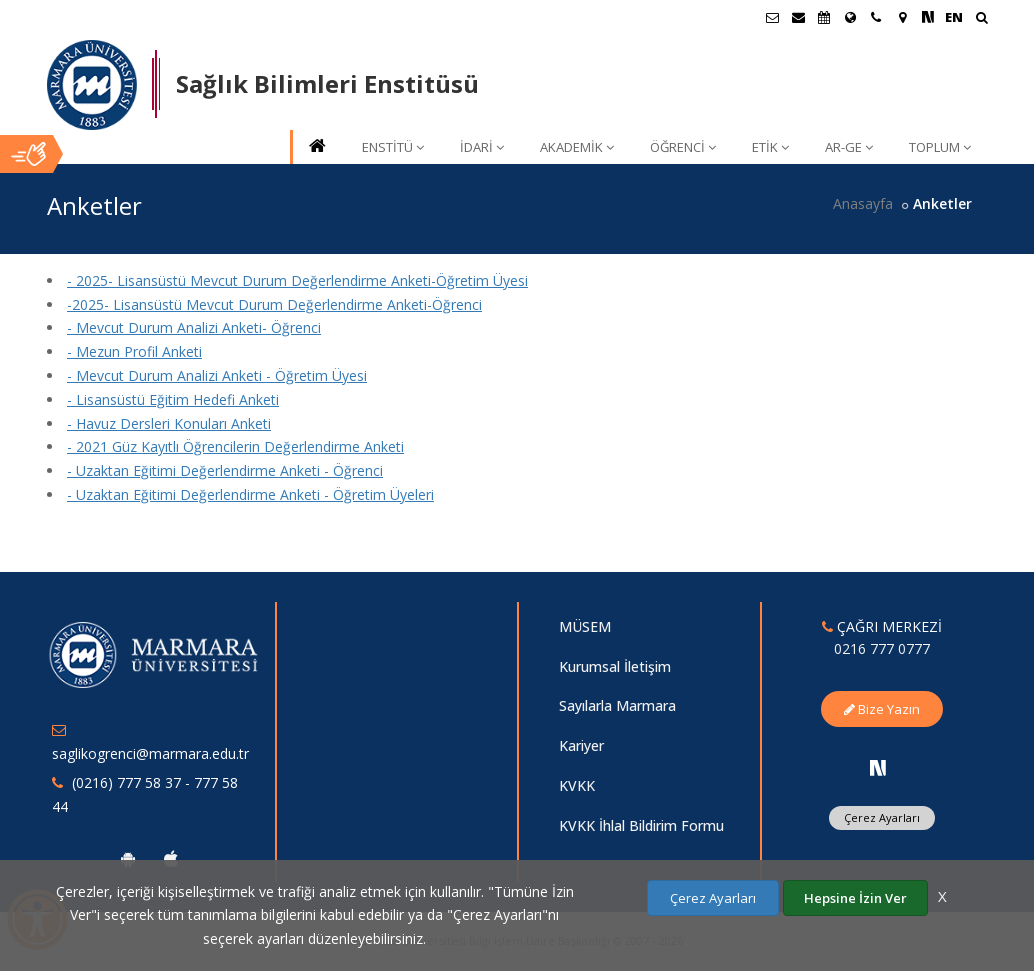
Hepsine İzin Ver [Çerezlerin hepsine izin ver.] (855, 898)
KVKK (577, 785)
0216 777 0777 (882, 648)
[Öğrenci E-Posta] (772, 17)
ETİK (770, 147)
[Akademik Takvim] (824, 17)
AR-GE (849, 147)
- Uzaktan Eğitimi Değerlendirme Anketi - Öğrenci (225, 470)
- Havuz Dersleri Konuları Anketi (169, 423)
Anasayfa (863, 203)
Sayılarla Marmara (617, 705)
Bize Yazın (882, 709)
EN (954, 17)
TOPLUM (940, 147)
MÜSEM (585, 626)
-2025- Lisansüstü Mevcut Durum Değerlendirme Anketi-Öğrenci (274, 304)
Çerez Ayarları (882, 817)
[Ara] (981, 19)
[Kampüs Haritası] (902, 17)
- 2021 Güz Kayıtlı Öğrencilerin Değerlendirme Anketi (235, 446)
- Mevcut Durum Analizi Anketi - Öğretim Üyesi (217, 375)
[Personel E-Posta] (798, 17)
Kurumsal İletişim (615, 666)
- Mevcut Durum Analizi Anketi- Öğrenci (194, 327)
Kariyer (581, 745)
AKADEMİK (577, 147)
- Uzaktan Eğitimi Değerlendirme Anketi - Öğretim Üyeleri (250, 494)
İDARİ (482, 147)
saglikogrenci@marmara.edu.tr (150, 753)
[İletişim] (876, 17)
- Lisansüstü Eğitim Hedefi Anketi (173, 399)
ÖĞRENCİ (683, 147)
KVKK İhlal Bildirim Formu (641, 825)
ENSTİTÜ (393, 147)
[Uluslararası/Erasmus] (850, 17)
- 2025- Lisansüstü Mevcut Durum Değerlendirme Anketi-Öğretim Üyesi (297, 280)
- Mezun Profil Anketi (134, 351)
